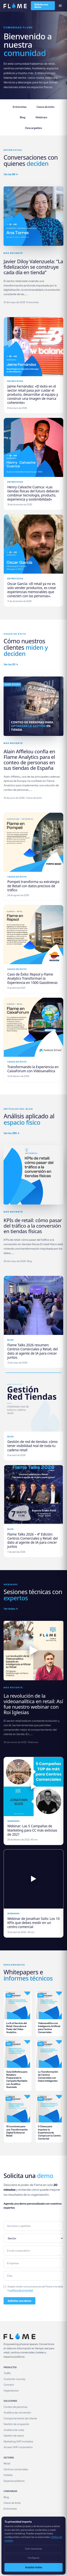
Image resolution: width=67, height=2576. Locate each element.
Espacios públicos (14, 2481)
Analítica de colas (14, 2430)
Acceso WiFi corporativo (18, 2447)
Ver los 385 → (11, 1133)
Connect (9, 2384)
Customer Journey (15, 2379)
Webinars (41, 117)
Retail (7, 2463)
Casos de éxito (45, 107)
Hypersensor (11, 2390)
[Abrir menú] (60, 6)
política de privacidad (21, 2290)
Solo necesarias (33, 2548)
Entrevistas (19, 107)
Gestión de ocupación (16, 2424)
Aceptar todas (33, 2567)
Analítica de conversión (17, 2412)
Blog (22, 117)
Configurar (33, 2557)
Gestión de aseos (14, 2435)
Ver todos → (11, 1608)
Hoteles (8, 2475)
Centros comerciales (16, 2469)
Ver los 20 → (11, 664)
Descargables (33, 128)
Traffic (7, 2373)
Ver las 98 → (11, 174)
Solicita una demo (41, 6)
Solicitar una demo (19, 2300)
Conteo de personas (15, 2407)
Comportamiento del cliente (20, 2418)
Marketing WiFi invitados (18, 2441)
